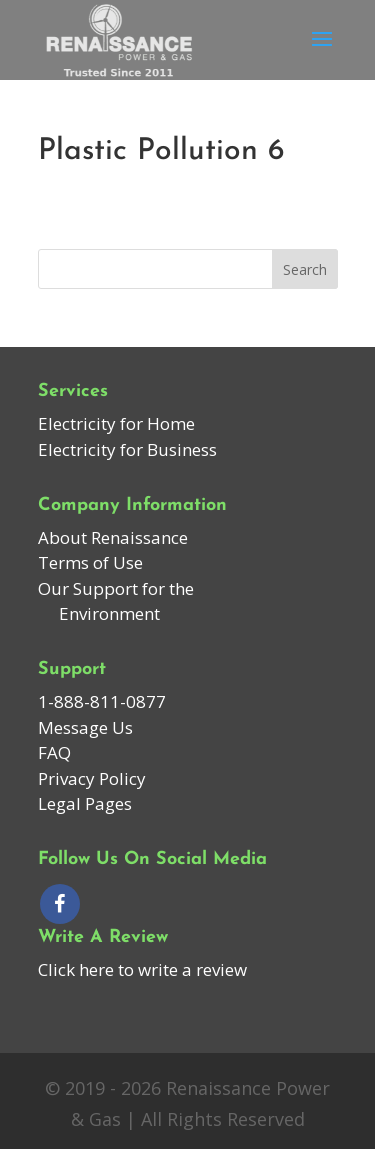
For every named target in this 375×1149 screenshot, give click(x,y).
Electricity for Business (127, 449)
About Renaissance (113, 537)
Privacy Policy (92, 778)
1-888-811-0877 (102, 701)
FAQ (54, 752)
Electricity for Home (116, 423)
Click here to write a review (142, 969)
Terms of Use (90, 562)
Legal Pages (85, 803)
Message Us (85, 727)
